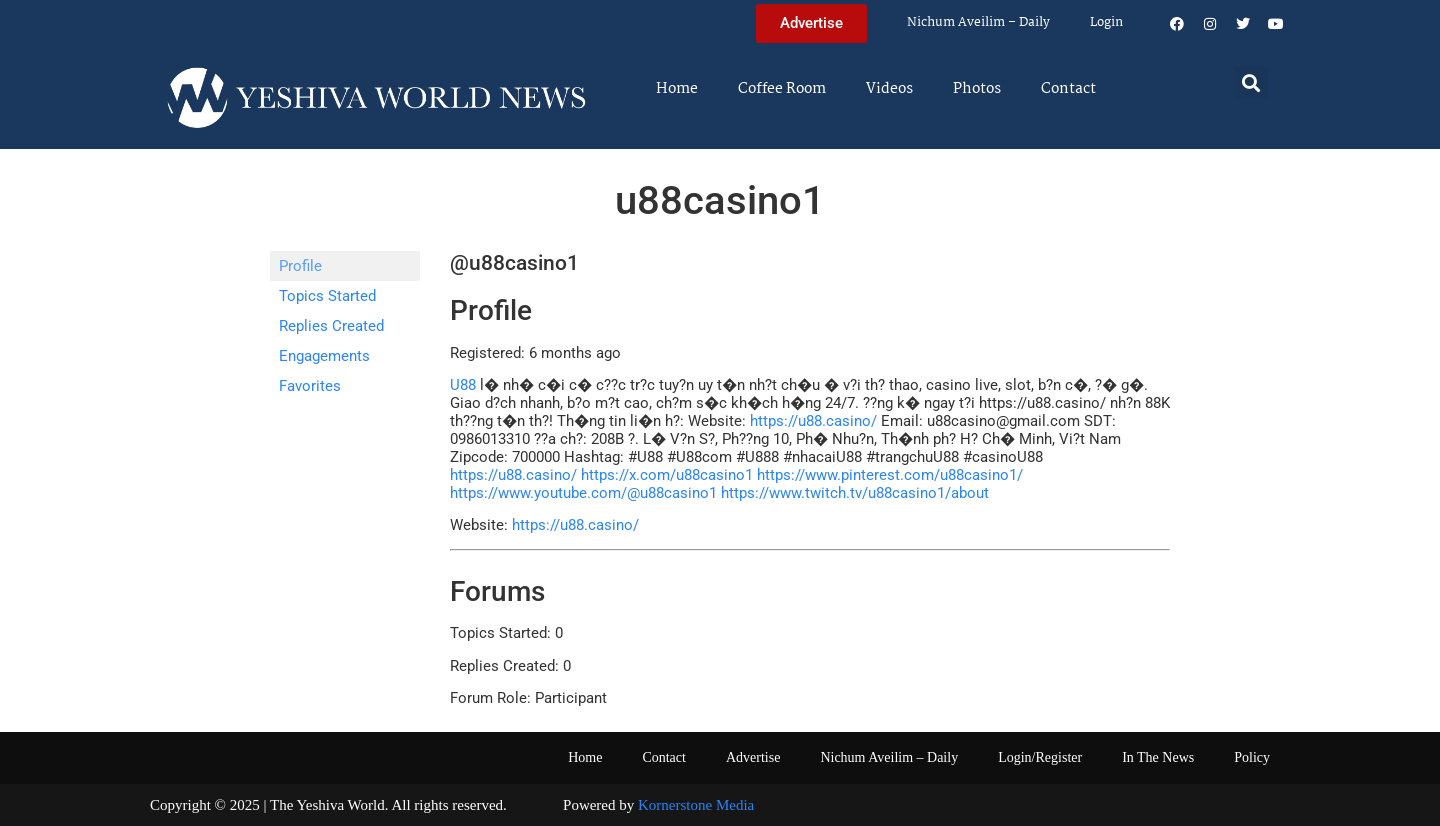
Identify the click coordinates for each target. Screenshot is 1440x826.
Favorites (310, 386)
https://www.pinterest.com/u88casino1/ (890, 475)
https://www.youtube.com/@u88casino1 (583, 493)
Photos (977, 89)
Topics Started (327, 296)
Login (1106, 22)
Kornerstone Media (696, 805)
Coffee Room (782, 89)
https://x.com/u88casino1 (667, 475)
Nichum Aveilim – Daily (978, 22)
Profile (300, 266)
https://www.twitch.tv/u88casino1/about (855, 493)
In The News (1158, 757)
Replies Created (331, 326)
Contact (1068, 89)
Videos (889, 89)
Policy (1252, 757)
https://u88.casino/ (813, 421)
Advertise (753, 757)
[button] (1251, 82)
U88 (463, 385)
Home (677, 89)
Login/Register (1040, 757)
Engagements (324, 356)
